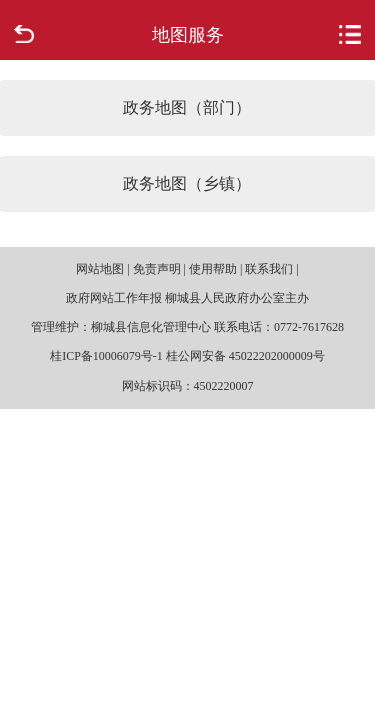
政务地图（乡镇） (187, 183)
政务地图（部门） (187, 107)
